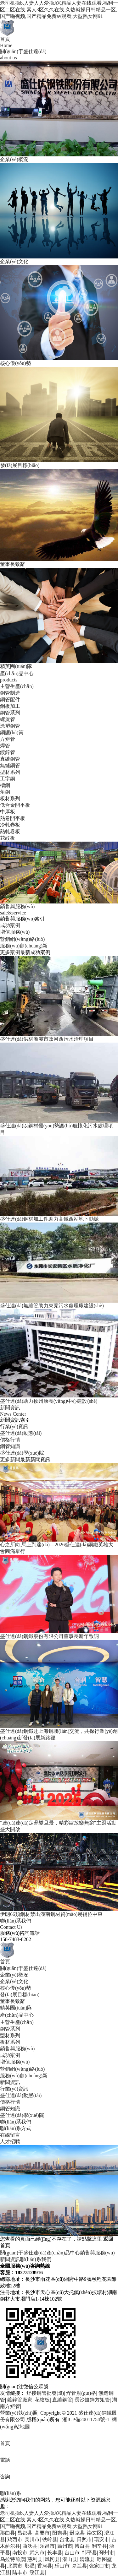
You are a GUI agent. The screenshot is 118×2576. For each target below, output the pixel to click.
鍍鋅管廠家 (19, 2399)
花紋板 (7, 838)
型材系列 (10, 772)
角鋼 (5, 791)
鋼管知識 (10, 1446)
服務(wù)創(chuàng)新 (24, 945)
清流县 (87, 2559)
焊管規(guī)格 (81, 2393)
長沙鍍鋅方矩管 (92, 2399)
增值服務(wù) (15, 932)
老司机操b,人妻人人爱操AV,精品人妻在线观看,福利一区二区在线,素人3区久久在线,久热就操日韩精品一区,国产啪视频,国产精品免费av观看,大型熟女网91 (59, 9)
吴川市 (32, 2539)
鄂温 (30, 2565)
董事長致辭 (12, 2001)
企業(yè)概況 (14, 1974)
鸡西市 (14, 2539)
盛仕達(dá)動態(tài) (21, 1433)
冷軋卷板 (10, 824)
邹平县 (89, 2552)
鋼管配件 (10, 699)
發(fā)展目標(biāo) (19, 1994)
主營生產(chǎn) (17, 686)
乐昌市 (47, 2546)
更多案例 (10, 952)
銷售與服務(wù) (17, 2048)
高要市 (42, 2532)
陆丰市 (19, 2572)
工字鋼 (7, 778)
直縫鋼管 (10, 759)
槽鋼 (5, 785)
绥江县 (37, 2572)
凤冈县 (52, 2559)
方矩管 (7, 739)
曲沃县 (29, 2546)
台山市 (72, 2552)
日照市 (84, 2539)
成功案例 (10, 925)
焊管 (5, 745)
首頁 (5, 1961)
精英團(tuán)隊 (16, 2007)
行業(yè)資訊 (14, 1426)
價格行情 (10, 1439)
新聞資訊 (10, 2082)
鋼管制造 (10, 693)
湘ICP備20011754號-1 (85, 2419)
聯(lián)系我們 (15, 2121)
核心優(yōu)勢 (15, 1988)
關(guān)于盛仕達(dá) (23, 1968)
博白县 (82, 2546)
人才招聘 (10, 2141)
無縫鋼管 (10, 765)
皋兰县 (79, 2565)
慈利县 (34, 2559)
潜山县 (69, 2559)
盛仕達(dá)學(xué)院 (22, 1453)
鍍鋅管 (7, 752)
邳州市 (106, 2552)
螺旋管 (7, 719)
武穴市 (37, 2552)
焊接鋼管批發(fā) (45, 2393)
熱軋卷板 (10, 831)
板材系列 (10, 798)
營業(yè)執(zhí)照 (19, 2413)
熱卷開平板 (12, 818)
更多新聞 (10, 1459)
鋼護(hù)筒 (12, 732)
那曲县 (7, 2532)
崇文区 (94, 2532)
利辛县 (99, 2546)
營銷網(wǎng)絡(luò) (22, 939)
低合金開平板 (15, 805)
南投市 (19, 2552)
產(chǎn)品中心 (17, 2015)
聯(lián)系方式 (15, 2128)
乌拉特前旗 (12, 2559)
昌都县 (24, 2532)
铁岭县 (49, 2539)
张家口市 (99, 2565)
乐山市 (62, 2565)
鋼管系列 (10, 712)
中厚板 (7, 811)
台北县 (67, 2539)
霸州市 (64, 2546)
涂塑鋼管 (10, 726)
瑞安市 (101, 2539)
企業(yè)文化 (14, 1981)
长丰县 (54, 2552)
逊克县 (77, 2532)
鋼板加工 (10, 706)
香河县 (44, 2565)
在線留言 (10, 2135)
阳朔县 (59, 2532)
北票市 (14, 2565)
